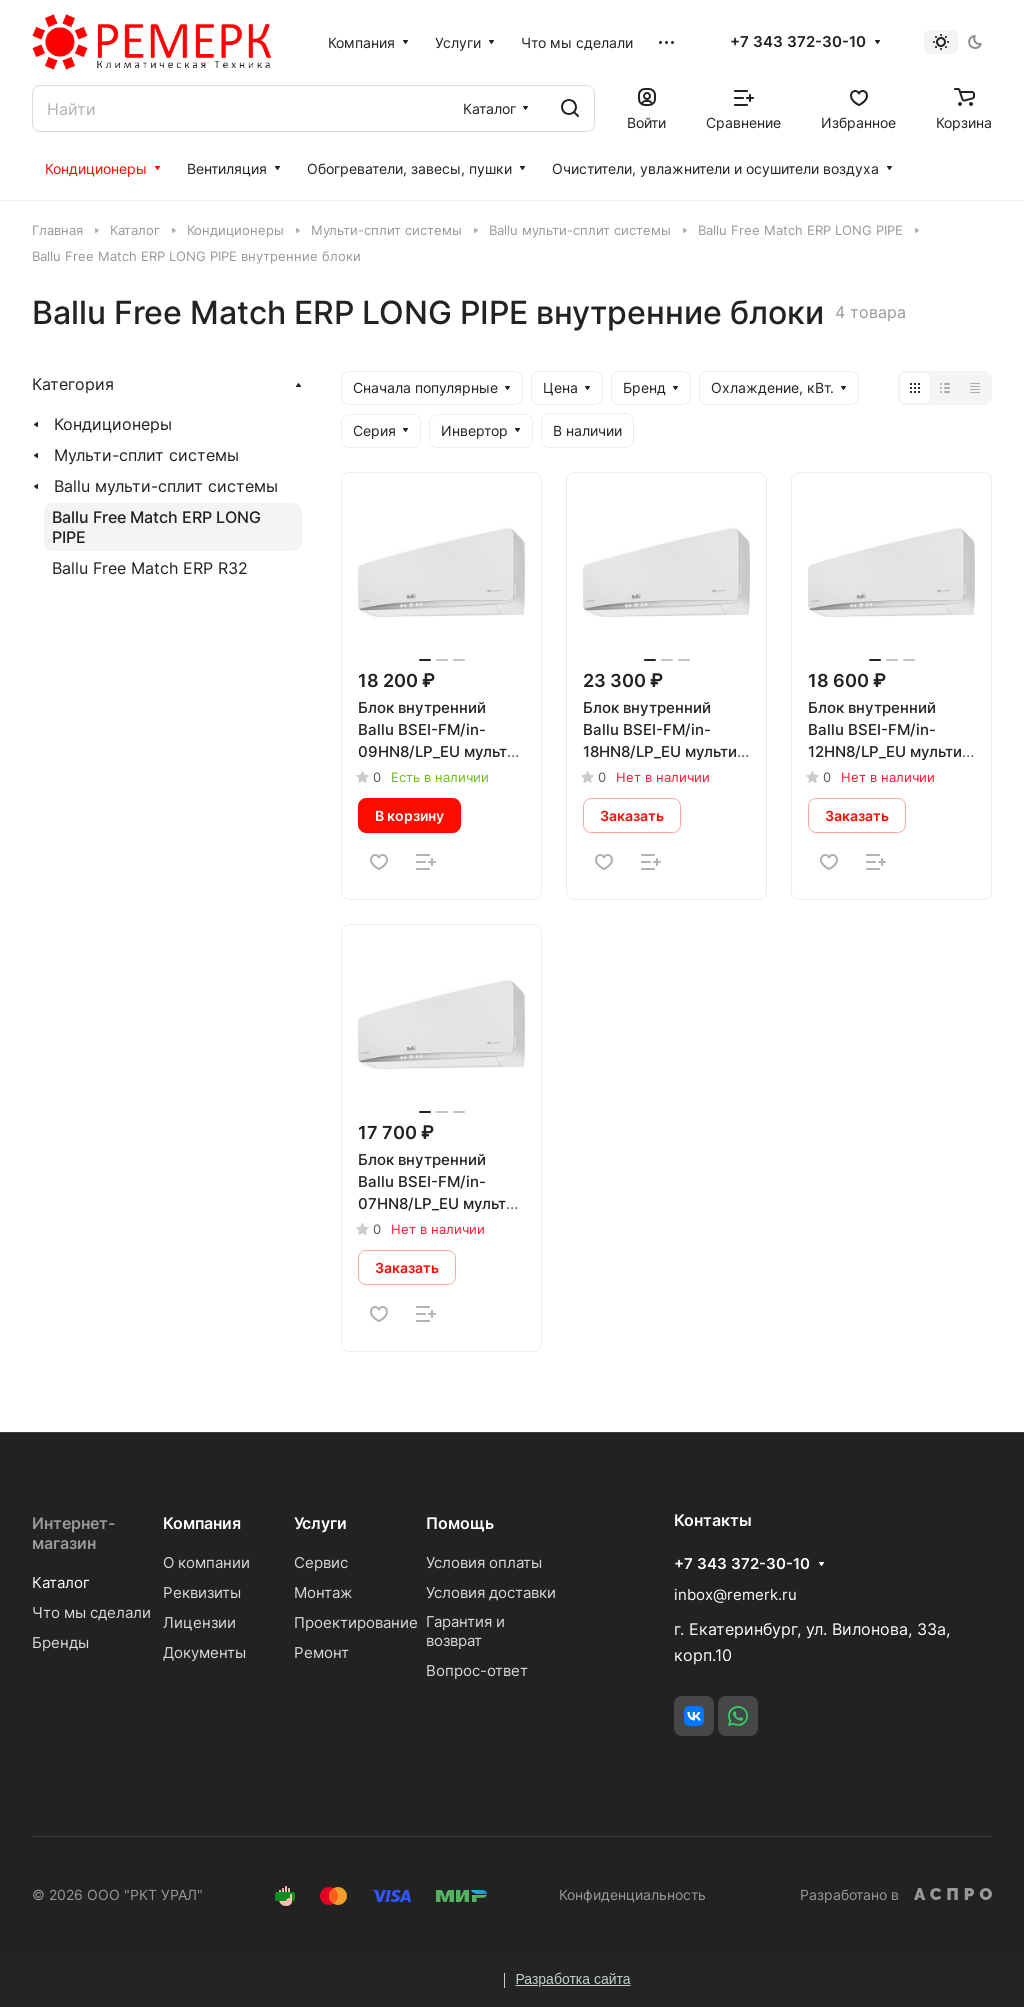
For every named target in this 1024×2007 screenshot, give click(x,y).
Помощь (460, 1523)
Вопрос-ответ (477, 1670)
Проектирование (356, 1622)
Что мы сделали (91, 1612)
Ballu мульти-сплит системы (166, 486)
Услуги (320, 1523)
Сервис (321, 1562)
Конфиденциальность (632, 1894)
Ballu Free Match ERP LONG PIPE (156, 527)
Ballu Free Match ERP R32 (150, 568)
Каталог (61, 1582)
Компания (202, 1523)
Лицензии (199, 1622)
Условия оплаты (484, 1562)
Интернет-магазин (73, 1533)
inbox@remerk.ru (735, 1594)
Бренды (60, 1642)
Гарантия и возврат (465, 1631)
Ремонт (321, 1652)
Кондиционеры (113, 424)
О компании (206, 1562)
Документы (204, 1652)
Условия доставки (491, 1592)
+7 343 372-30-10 (798, 42)
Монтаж (323, 1592)
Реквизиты (202, 1592)
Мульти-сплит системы (146, 455)
